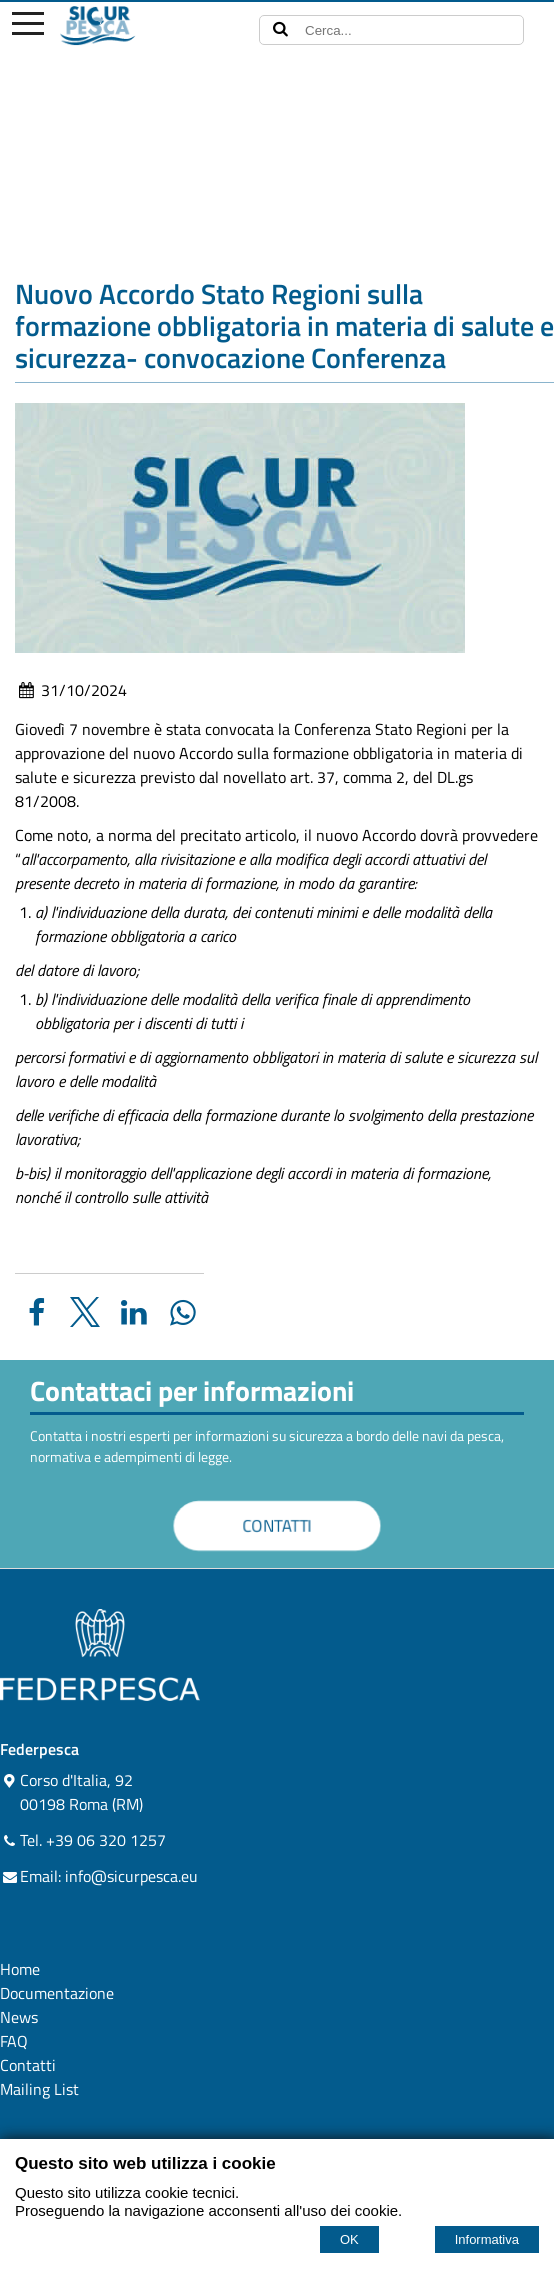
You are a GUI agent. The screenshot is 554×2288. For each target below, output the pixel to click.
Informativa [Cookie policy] (487, 2239)
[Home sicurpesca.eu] (133, 26)
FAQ (14, 2041)
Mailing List (39, 2089)
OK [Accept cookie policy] (349, 2239)
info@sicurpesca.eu (131, 1876)
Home (20, 1969)
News (19, 2017)
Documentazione (57, 1993)
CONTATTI (277, 1525)
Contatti (28, 2065)
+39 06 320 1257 (106, 1840)
